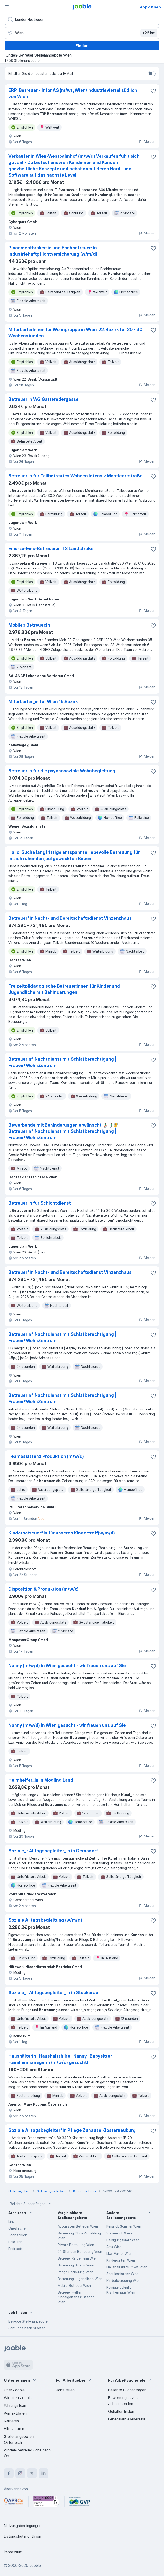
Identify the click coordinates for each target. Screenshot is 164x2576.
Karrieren (11, 2421)
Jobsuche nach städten (26, 2328)
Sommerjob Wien (119, 2233)
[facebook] (9, 2473)
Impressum (13, 2551)
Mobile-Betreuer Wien (74, 2285)
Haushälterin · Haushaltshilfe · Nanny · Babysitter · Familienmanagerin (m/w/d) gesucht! (61, 2059)
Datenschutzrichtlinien (22, 2536)
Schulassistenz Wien (122, 2274)
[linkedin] (43, 2473)
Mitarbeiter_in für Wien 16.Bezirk (43, 701)
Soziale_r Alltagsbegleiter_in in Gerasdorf (53, 1850)
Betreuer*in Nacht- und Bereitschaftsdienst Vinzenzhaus (70, 918)
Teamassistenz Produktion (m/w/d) (46, 1456)
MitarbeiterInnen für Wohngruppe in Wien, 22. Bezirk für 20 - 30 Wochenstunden (75, 332)
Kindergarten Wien (120, 2260)
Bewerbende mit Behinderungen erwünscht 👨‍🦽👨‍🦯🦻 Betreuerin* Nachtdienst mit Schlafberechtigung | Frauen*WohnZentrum (63, 1131)
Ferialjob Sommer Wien (123, 2226)
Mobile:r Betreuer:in (29, 625)
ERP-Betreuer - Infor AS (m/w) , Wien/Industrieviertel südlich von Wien (72, 93)
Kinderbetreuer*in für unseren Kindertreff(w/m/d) (61, 1532)
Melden (147, 142)
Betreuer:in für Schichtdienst (39, 1203)
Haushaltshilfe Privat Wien (126, 2267)
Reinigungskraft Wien (123, 2240)
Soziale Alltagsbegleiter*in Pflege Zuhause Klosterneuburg (72, 2130)
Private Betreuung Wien (76, 2245)
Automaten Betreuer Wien (78, 2226)
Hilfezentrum (14, 2428)
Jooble (35, 2565)
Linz (11, 2221)
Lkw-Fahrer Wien (119, 2253)
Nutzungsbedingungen (22, 2525)
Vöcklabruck (17, 2235)
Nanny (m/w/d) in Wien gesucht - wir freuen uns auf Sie (67, 1665)
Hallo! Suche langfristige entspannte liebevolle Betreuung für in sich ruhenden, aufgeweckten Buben (74, 855)
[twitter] (32, 2473)
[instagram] (20, 2473)
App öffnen (150, 7)
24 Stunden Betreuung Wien (80, 2251)
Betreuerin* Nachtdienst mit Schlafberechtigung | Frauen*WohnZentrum (62, 1062)
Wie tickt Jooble (18, 2397)
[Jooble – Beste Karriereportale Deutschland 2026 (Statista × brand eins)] (46, 2501)
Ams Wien (114, 2247)
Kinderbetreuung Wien (123, 2281)
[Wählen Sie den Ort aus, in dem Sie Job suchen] (82, 33)
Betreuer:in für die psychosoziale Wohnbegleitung (61, 770)
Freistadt (15, 2249)
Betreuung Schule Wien (76, 2265)
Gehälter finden (121, 2411)
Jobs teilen (65, 2390)
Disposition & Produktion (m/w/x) (43, 1589)
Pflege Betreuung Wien (75, 2272)
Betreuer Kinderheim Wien (77, 2258)
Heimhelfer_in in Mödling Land (40, 1779)
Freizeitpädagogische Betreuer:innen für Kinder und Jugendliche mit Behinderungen (64, 989)
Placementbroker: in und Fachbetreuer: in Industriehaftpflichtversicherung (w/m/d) (52, 251)
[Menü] (7, 7)
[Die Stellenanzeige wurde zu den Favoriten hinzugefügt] (153, 91)
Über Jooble (14, 2390)
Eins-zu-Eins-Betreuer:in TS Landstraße (51, 548)
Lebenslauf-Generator (126, 2419)
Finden (82, 45)
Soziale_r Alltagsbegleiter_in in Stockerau (53, 1992)
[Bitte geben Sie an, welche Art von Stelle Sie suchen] (82, 19)
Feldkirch (15, 2242)
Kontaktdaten (15, 2413)
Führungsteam (15, 2405)
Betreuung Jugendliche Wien (80, 2279)
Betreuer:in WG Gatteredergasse (43, 399)
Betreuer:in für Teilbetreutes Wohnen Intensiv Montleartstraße (75, 475)
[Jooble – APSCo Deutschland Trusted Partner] (13, 2501)
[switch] (152, 73)
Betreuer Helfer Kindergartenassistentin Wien (76, 2297)
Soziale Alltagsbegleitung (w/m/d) (45, 1919)
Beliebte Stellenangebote (28, 2321)
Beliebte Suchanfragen (31, 2204)
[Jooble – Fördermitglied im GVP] (79, 2501)
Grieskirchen (18, 2228)
